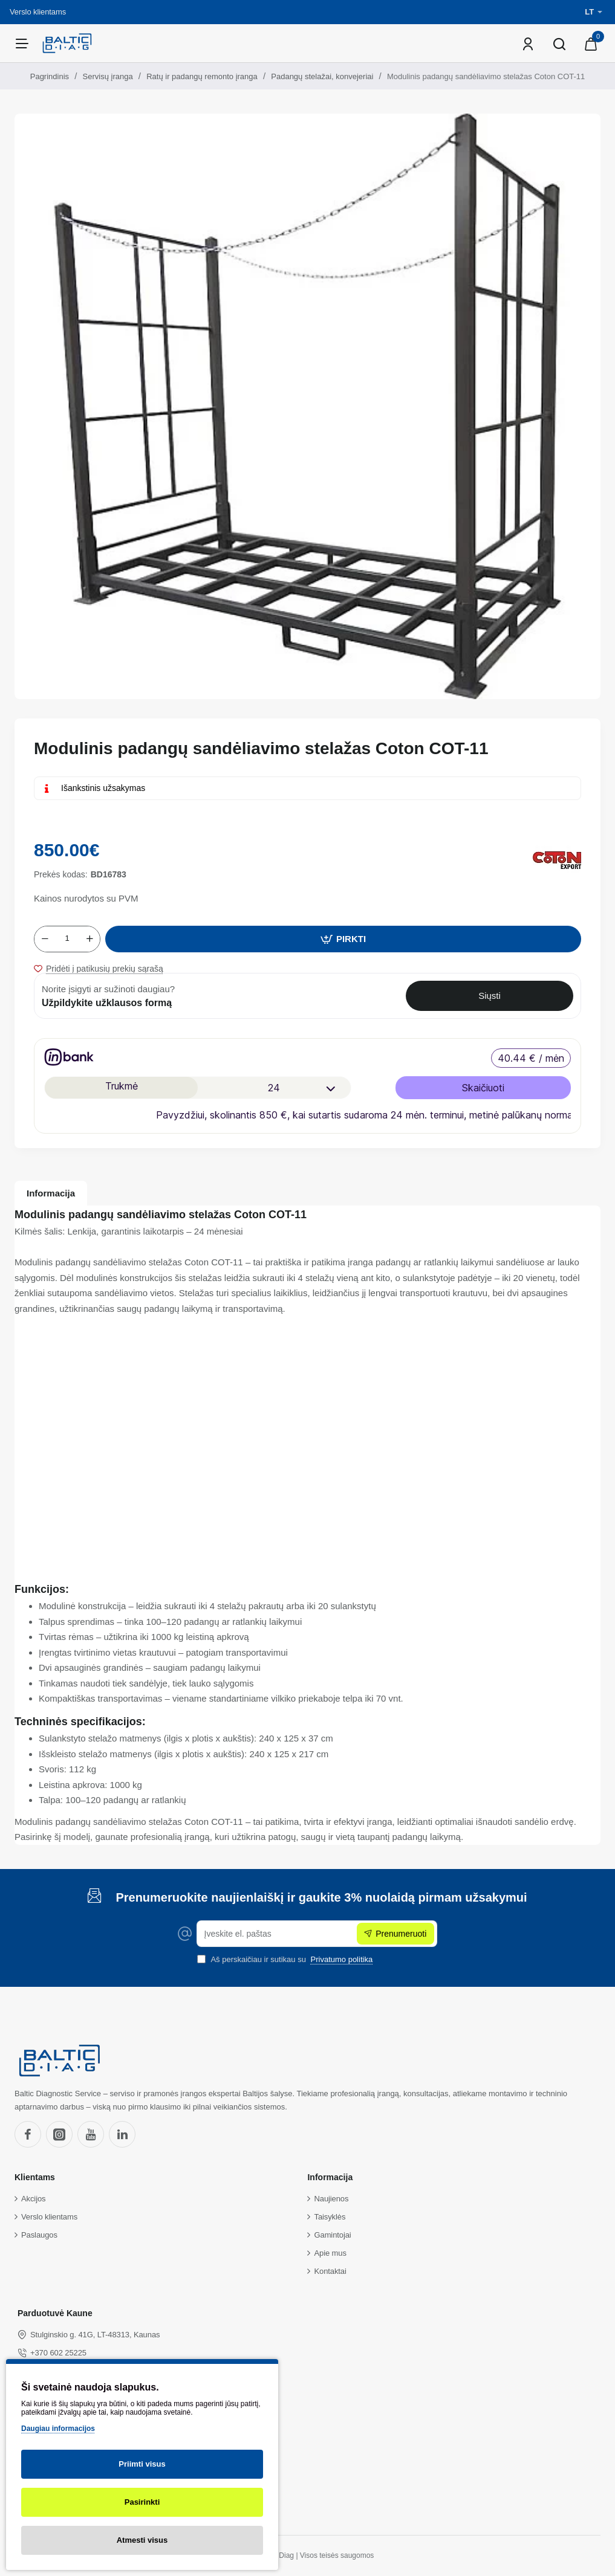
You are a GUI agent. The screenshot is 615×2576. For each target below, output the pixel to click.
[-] (44, 939)
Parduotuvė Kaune (55, 2313)
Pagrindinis (49, 76)
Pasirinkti (142, 2502)
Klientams (35, 2177)
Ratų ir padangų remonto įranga (202, 76)
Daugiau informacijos (58, 2428)
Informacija (51, 1193)
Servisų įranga (108, 76)
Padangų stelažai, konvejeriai (322, 76)
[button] (343, 939)
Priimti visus (142, 2463)
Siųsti (489, 995)
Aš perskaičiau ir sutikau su (286, 1959)
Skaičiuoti (483, 1088)
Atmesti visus (142, 2540)
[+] (89, 939)
